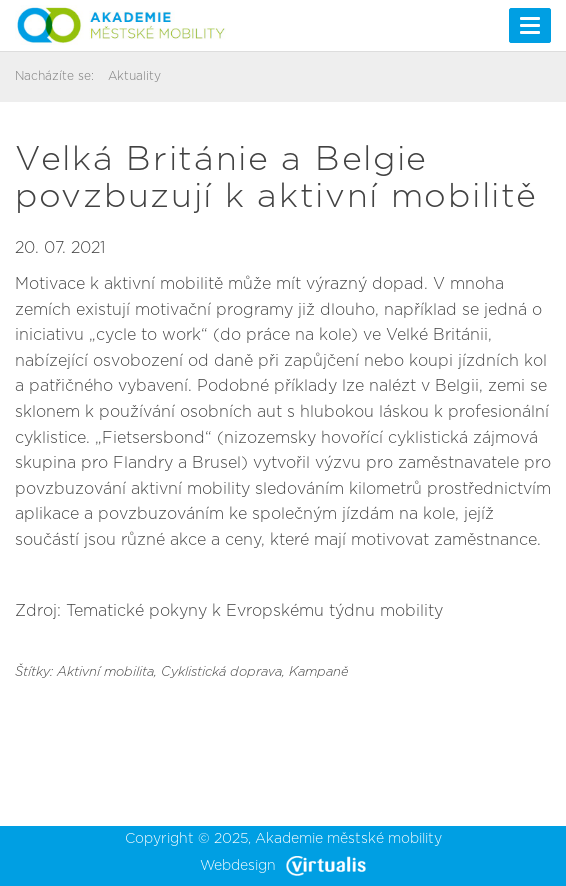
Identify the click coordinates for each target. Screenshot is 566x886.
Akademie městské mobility (348, 839)
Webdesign (283, 866)
